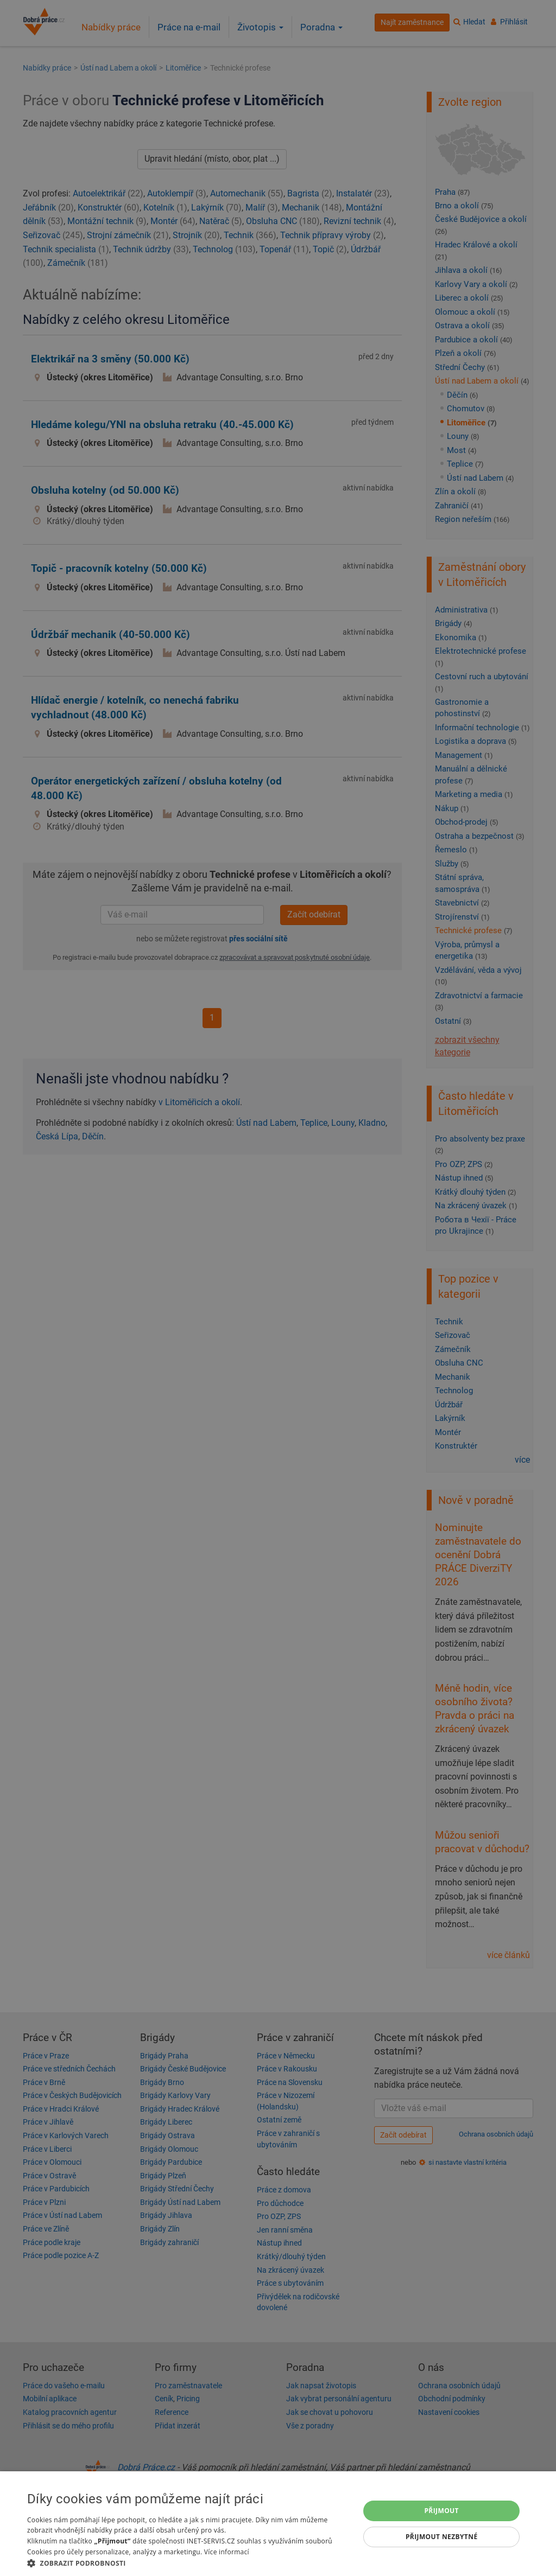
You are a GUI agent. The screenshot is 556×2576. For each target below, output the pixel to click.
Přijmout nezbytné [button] (442, 2536)
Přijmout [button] (441, 2510)
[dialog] (278, 2523)
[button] (188, 2563)
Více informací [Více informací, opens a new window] (226, 2551)
